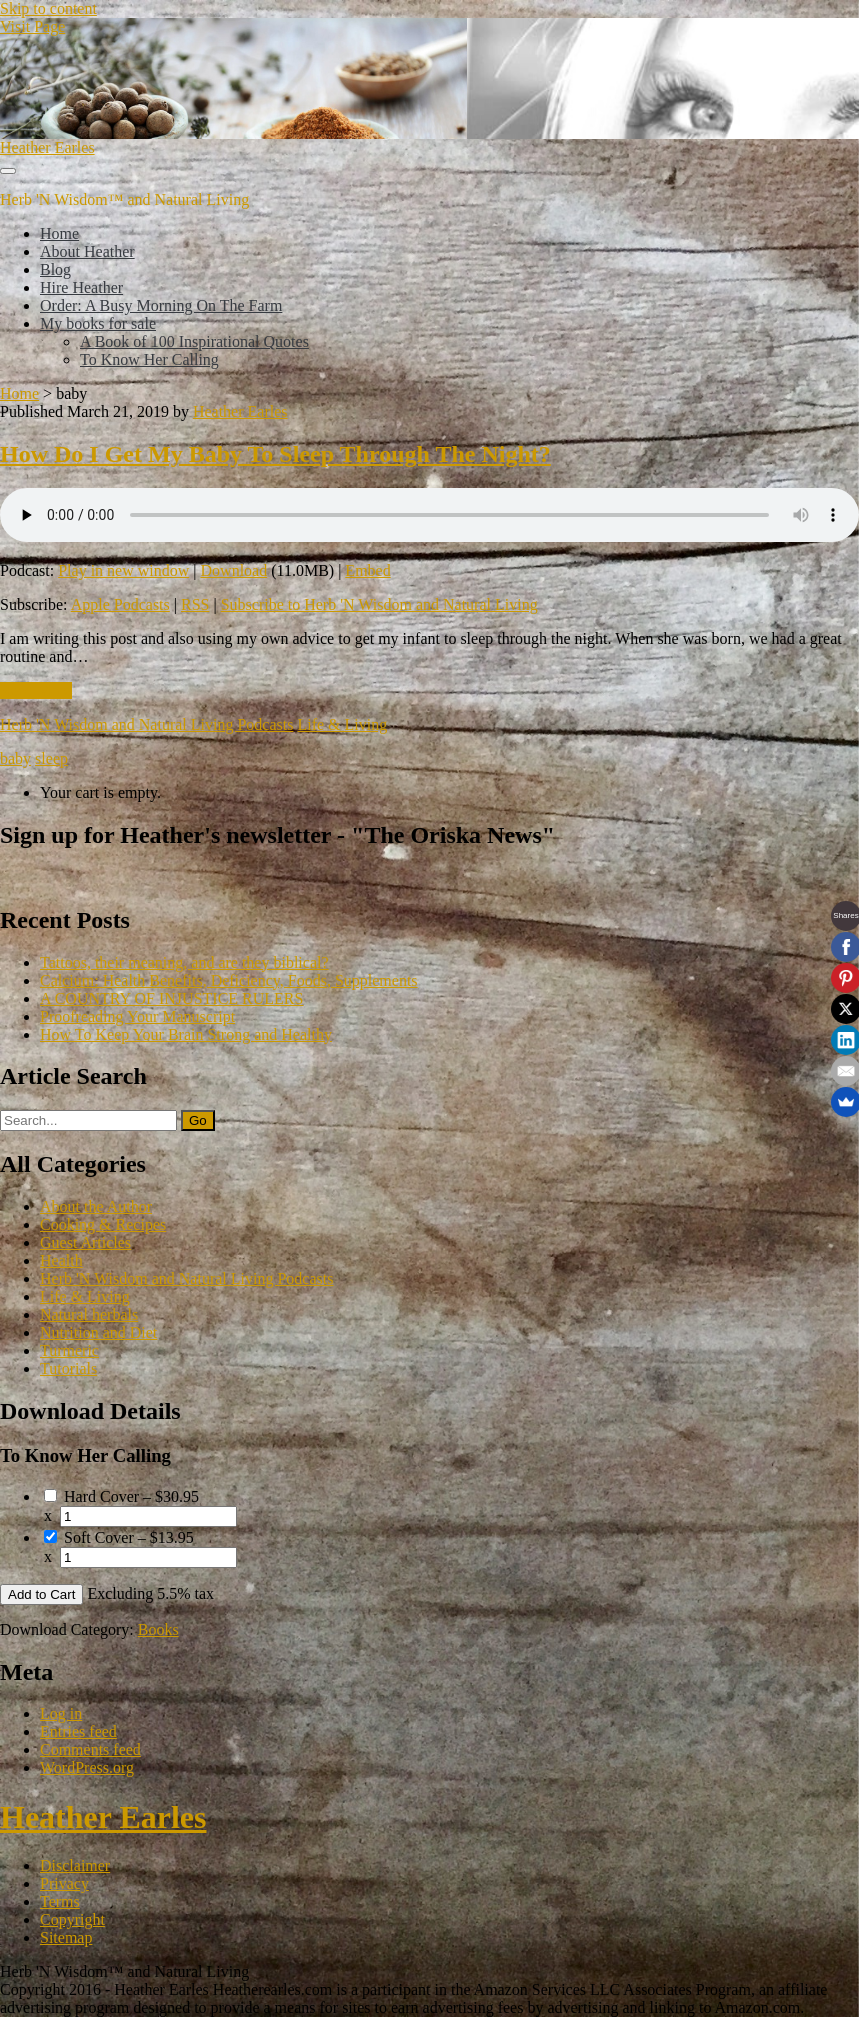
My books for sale (98, 323)
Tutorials (68, 1368)
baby (15, 758)
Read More (36, 690)
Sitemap (66, 1937)
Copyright (72, 1919)
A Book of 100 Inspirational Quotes (194, 341)
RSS (195, 604)
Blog (55, 269)
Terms (60, 1901)
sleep (51, 758)
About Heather (87, 251)
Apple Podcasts (120, 604)
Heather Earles (47, 147)
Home (59, 233)
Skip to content (48, 8)
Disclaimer (75, 1865)
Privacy (64, 1883)
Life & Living (342, 724)
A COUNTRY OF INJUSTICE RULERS (171, 998)
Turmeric (69, 1350)
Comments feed (90, 1749)
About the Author (96, 1206)
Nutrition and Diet (98, 1332)
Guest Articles (85, 1242)
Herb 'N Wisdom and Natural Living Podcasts (146, 724)
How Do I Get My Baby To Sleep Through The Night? (275, 454)
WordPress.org (87, 1767)
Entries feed (78, 1731)
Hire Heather (81, 287)
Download (234, 570)
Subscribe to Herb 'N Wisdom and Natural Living (379, 604)
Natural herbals (89, 1314)
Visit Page (32, 26)
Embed (367, 570)
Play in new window (123, 570)
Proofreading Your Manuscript (137, 1016)
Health (61, 1260)
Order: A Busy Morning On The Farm (161, 305)
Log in (61, 1713)
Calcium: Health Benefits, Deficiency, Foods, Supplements (229, 980)
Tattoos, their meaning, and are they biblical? (184, 962)
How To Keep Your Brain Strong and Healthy (186, 1034)
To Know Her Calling (149, 359)
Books (158, 1629)
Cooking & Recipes (103, 1224)
